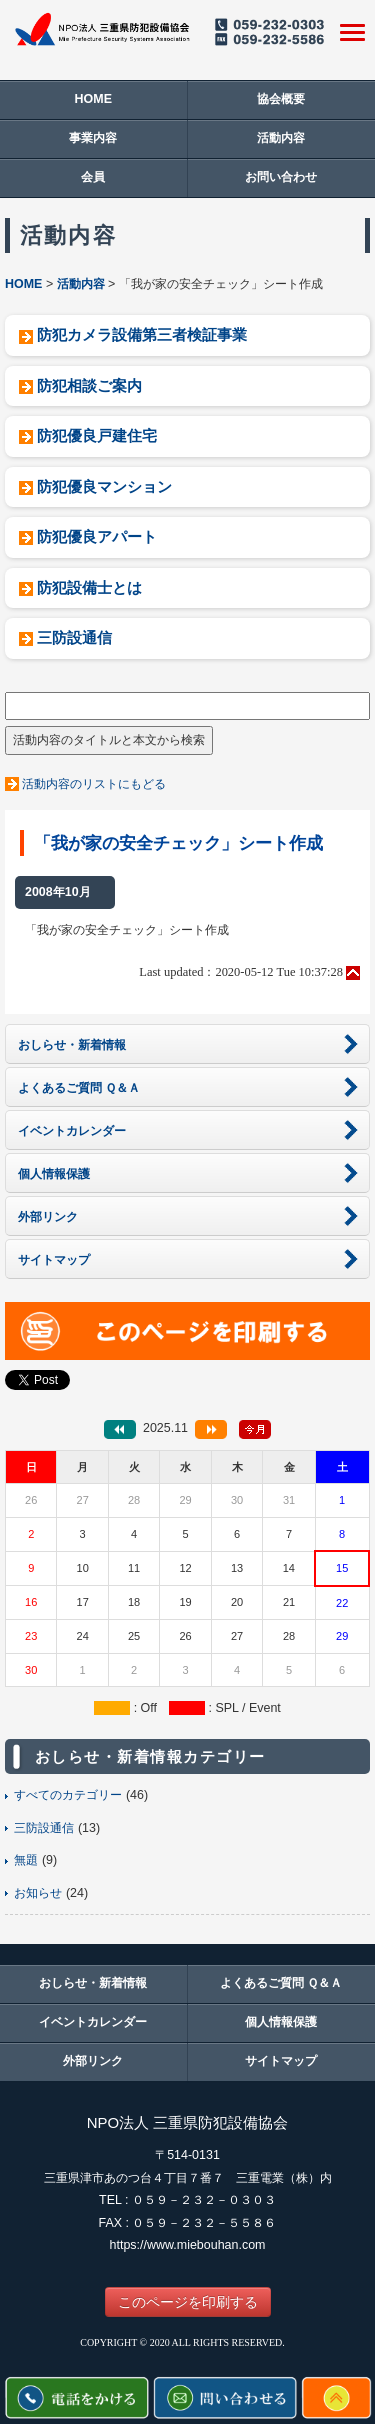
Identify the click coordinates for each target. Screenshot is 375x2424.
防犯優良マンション (104, 486)
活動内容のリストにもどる (94, 784)
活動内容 (281, 138)
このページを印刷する (188, 2302)
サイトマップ (281, 2061)
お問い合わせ (281, 177)
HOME (93, 99)
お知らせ (38, 1893)
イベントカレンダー (93, 2022)
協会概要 (281, 99)
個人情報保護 (281, 2022)
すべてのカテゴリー (68, 1795)
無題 (26, 1860)
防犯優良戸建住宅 (97, 435)
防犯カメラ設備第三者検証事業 (142, 334)
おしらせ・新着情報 (93, 1983)
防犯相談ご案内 (89, 385)
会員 (93, 177)
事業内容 (93, 138)
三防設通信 (74, 637)
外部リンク (93, 2061)
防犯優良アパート (97, 536)
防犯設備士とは (89, 587)
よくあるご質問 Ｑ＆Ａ (281, 1983)
